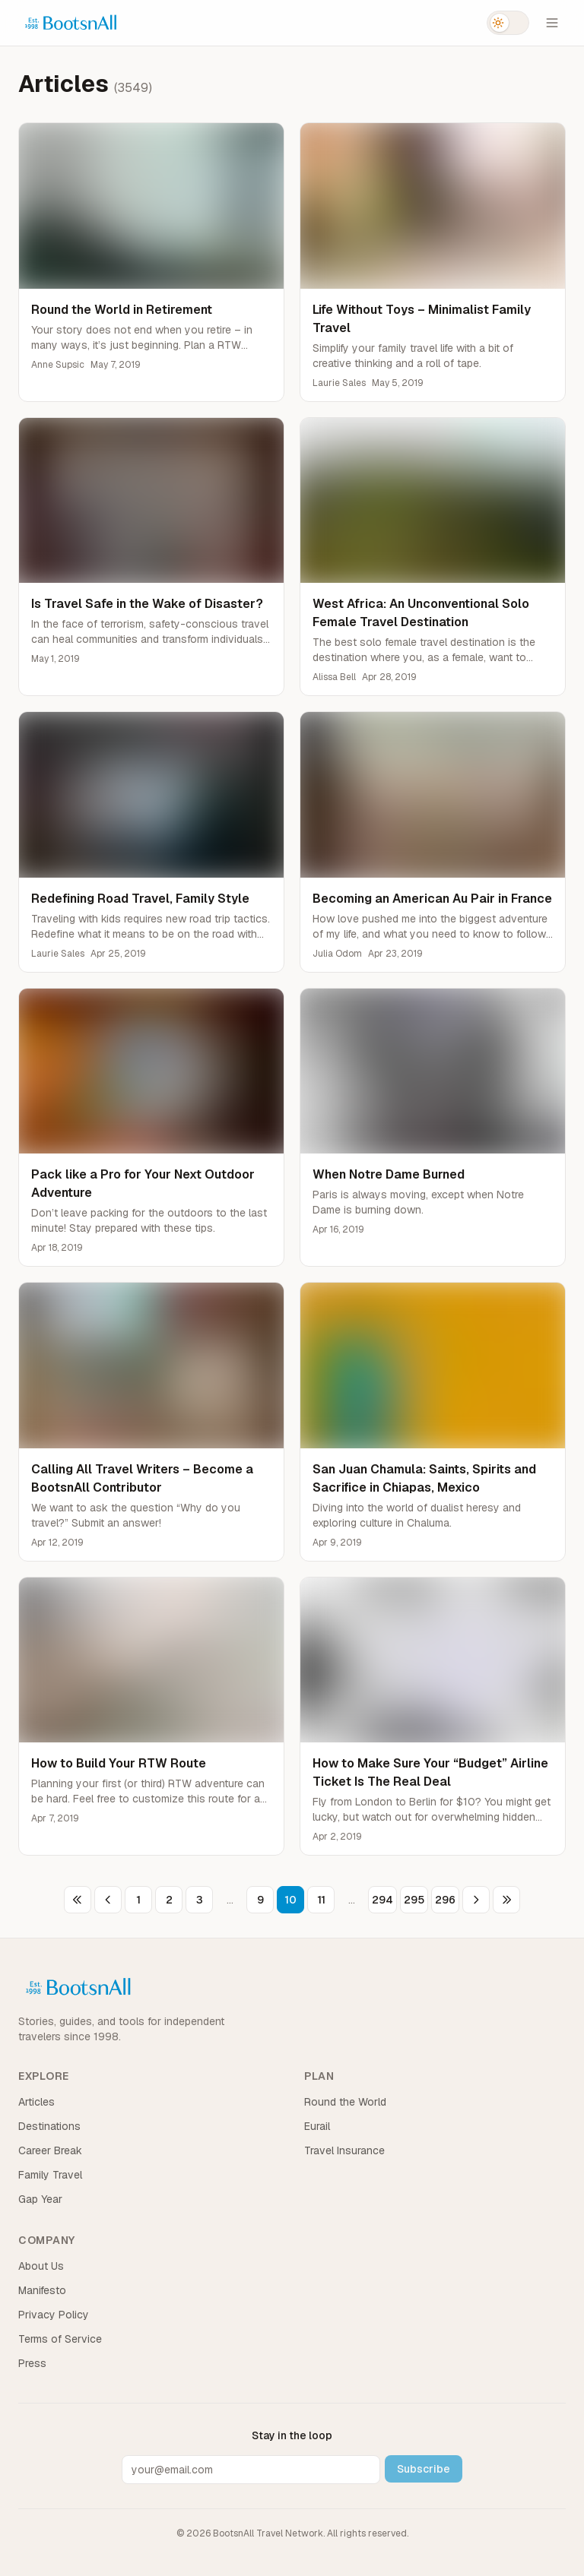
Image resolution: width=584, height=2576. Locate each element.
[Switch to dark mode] (508, 23)
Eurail (317, 2126)
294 (382, 1900)
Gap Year (40, 2199)
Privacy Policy (53, 2314)
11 (321, 1900)
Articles (36, 2102)
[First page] (77, 1899)
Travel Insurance (344, 2150)
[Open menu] (552, 22)
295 (414, 1900)
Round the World (345, 2102)
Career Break (50, 2150)
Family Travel (50, 2175)
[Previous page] (108, 1899)
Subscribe (423, 2469)
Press (32, 2363)
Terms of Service (60, 2339)
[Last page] (506, 1899)
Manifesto (42, 2290)
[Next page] (476, 1899)
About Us (41, 2266)
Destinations (49, 2126)
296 (445, 1900)
